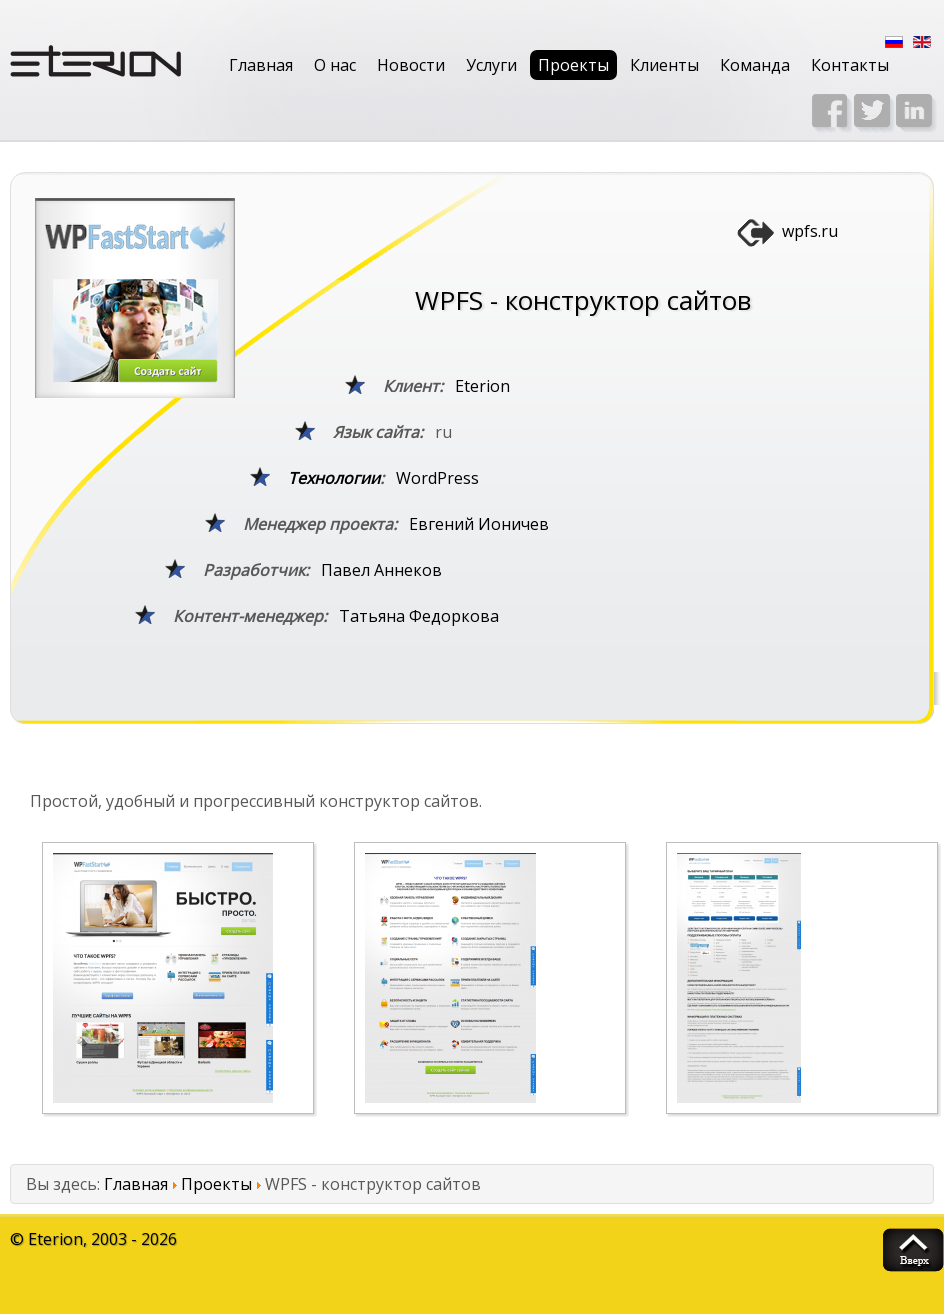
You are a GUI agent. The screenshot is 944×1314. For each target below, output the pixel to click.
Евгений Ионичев (479, 524)
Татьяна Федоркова (419, 616)
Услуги (491, 65)
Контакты (850, 65)
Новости (411, 65)
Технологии (334, 478)
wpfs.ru (810, 231)
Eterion (482, 386)
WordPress (437, 478)
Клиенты (664, 65)
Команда (755, 65)
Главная (261, 65)
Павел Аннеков (381, 570)
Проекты (573, 65)
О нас (335, 65)
